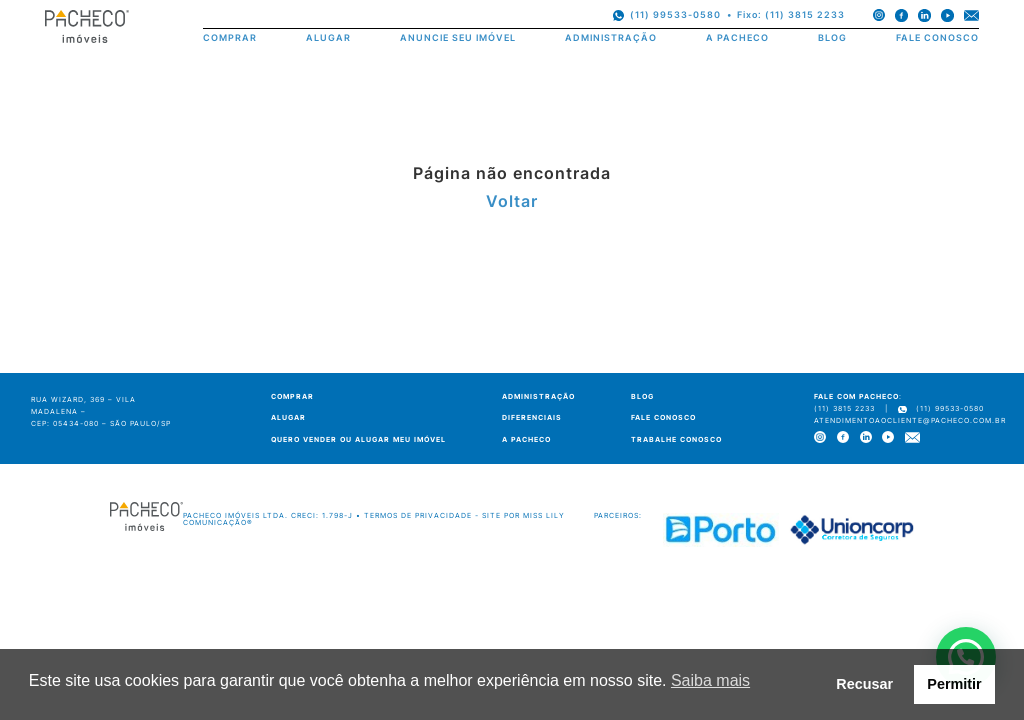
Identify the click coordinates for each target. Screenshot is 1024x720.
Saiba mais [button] (710, 680)
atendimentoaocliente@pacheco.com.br (910, 420)
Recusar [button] (864, 684)
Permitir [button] (954, 684)
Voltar (512, 201)
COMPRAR (230, 38)
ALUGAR (328, 38)
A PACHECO (737, 38)
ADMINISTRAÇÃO (611, 38)
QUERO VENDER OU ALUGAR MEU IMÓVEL (358, 439)
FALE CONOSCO (937, 38)
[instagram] (879, 15)
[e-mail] (971, 15)
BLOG (832, 38)
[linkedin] (924, 15)
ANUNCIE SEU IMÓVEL (458, 38)
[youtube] (947, 15)
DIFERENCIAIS (532, 417)
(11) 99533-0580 (675, 15)
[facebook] (901, 15)
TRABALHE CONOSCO (676, 439)
